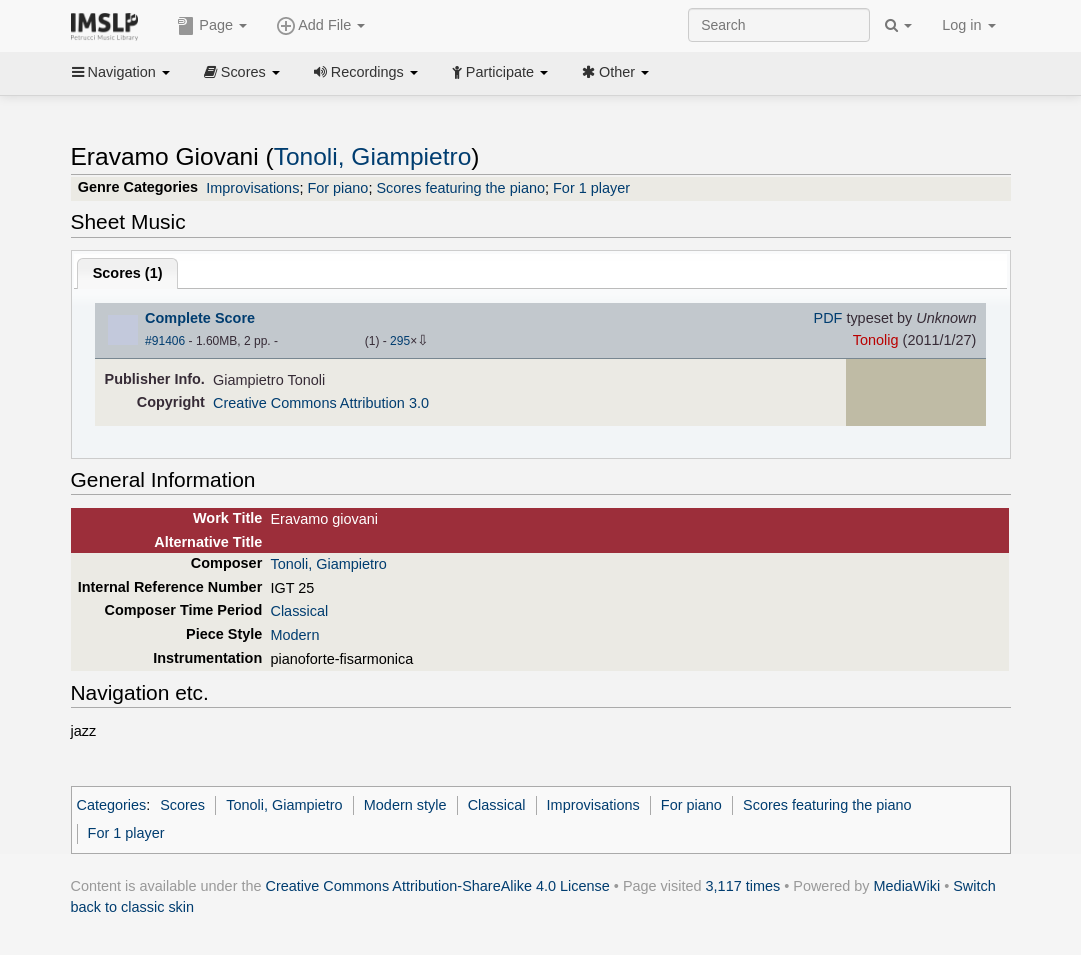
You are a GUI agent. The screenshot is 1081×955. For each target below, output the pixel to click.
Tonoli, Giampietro (373, 156)
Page (212, 26)
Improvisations (252, 188)
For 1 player (591, 188)
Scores (242, 72)
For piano (337, 188)
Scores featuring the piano (460, 188)
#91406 (165, 341)
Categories (112, 805)
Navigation (121, 72)
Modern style (405, 805)
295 (400, 341)
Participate (500, 72)
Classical (299, 611)
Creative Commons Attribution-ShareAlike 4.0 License (438, 886)
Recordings (366, 72)
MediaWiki (907, 886)
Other (615, 72)
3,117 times (743, 886)
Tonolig (876, 340)
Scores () (128, 273)
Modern (294, 635)
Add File (321, 26)
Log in (968, 25)
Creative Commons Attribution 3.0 (321, 403)
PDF (828, 318)
